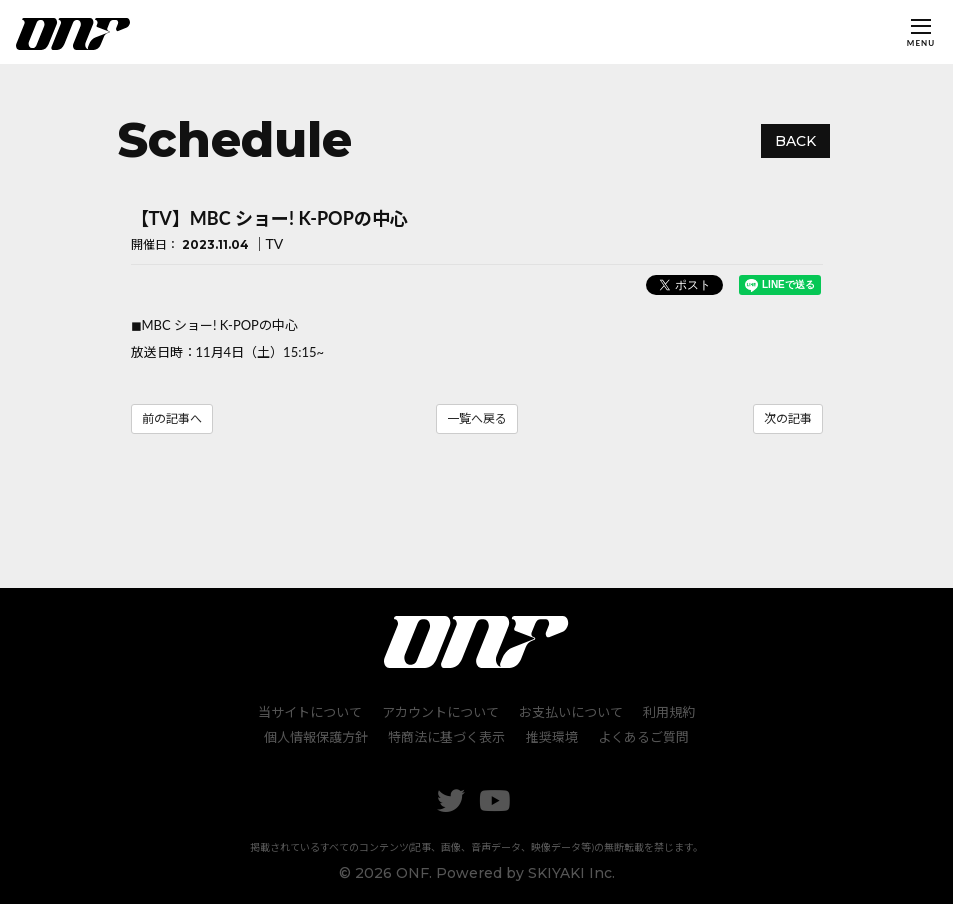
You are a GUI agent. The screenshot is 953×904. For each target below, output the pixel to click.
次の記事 (788, 418)
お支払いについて (571, 711)
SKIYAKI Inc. (571, 873)
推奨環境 (552, 737)
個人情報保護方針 (317, 737)
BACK (795, 141)
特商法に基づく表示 (447, 737)
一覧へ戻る (477, 418)
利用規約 (669, 711)
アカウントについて (440, 711)
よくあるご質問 (643, 737)
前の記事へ (172, 418)
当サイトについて (310, 711)
